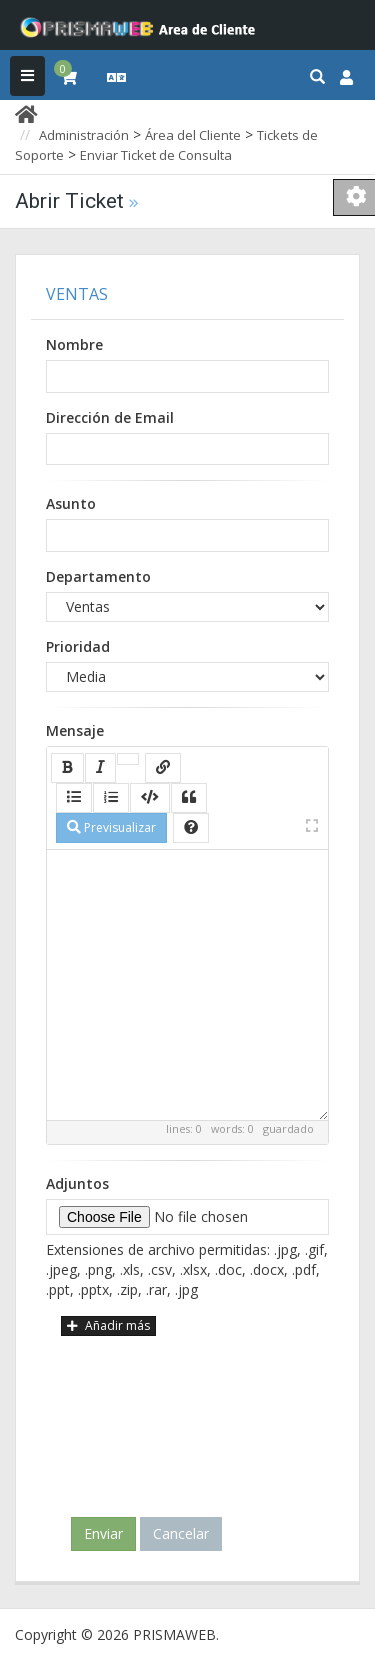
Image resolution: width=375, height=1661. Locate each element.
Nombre (74, 344)
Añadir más (108, 1325)
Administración (84, 135)
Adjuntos (77, 1183)
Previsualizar (111, 827)
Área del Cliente (193, 135)
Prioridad (78, 646)
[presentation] (192, 1418)
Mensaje (75, 730)
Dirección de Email (110, 417)
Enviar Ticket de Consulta (156, 155)
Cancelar (181, 1533)
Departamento (98, 576)
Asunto (71, 503)
